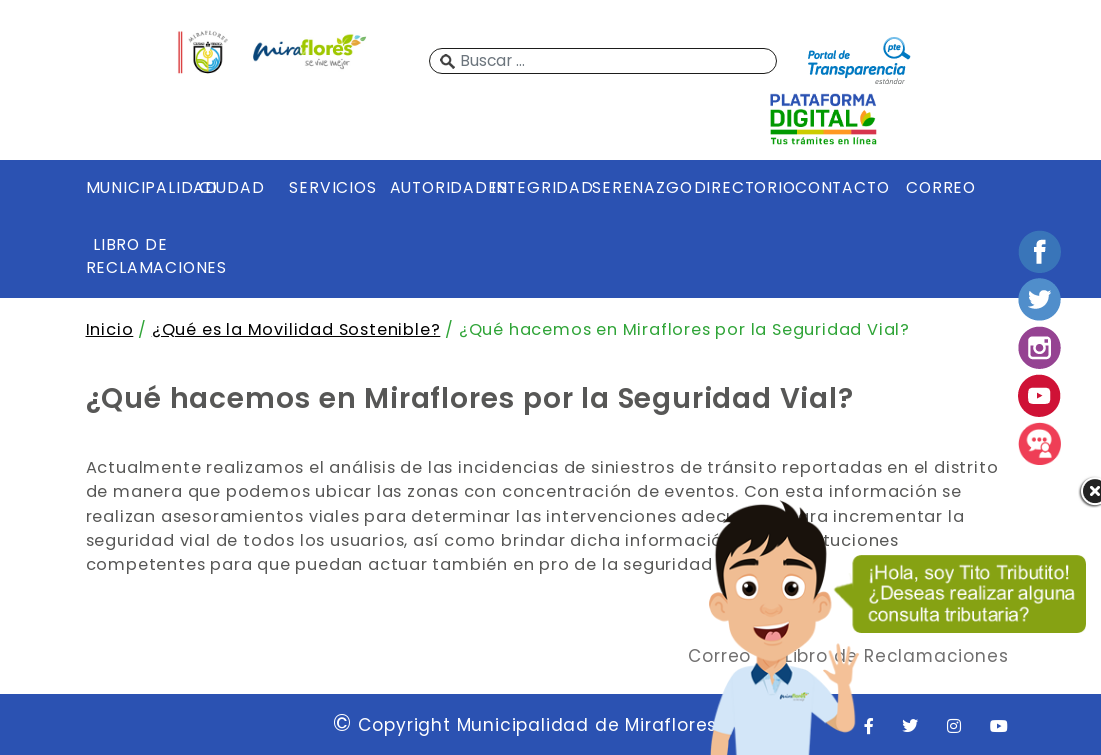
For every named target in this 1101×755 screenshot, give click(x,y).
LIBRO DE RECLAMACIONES (131, 256)
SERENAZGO (637, 187)
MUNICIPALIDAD (131, 187)
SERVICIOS (332, 187)
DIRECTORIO (739, 187)
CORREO (941, 187)
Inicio (110, 329)
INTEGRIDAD (536, 187)
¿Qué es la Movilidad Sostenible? (296, 329)
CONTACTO (840, 187)
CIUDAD (232, 187)
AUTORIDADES (435, 187)
